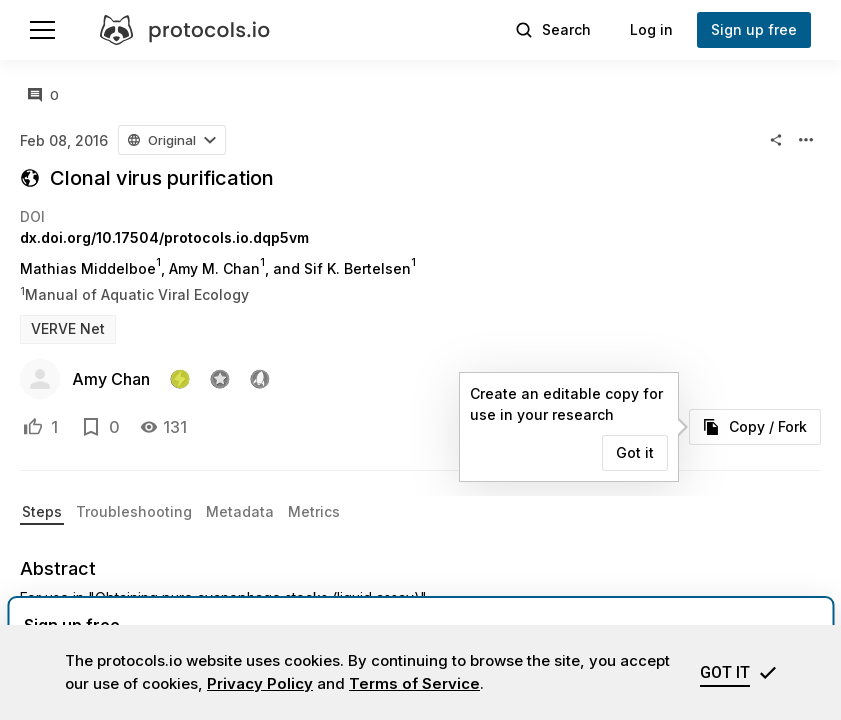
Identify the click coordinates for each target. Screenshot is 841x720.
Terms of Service (414, 683)
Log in (651, 29)
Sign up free (754, 29)
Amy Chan (111, 379)
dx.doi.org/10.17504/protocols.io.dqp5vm (164, 237)
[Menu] (42, 30)
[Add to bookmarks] (91, 427)
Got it (635, 452)
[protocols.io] (185, 30)
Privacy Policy (260, 683)
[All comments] (43, 95)
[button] (172, 140)
